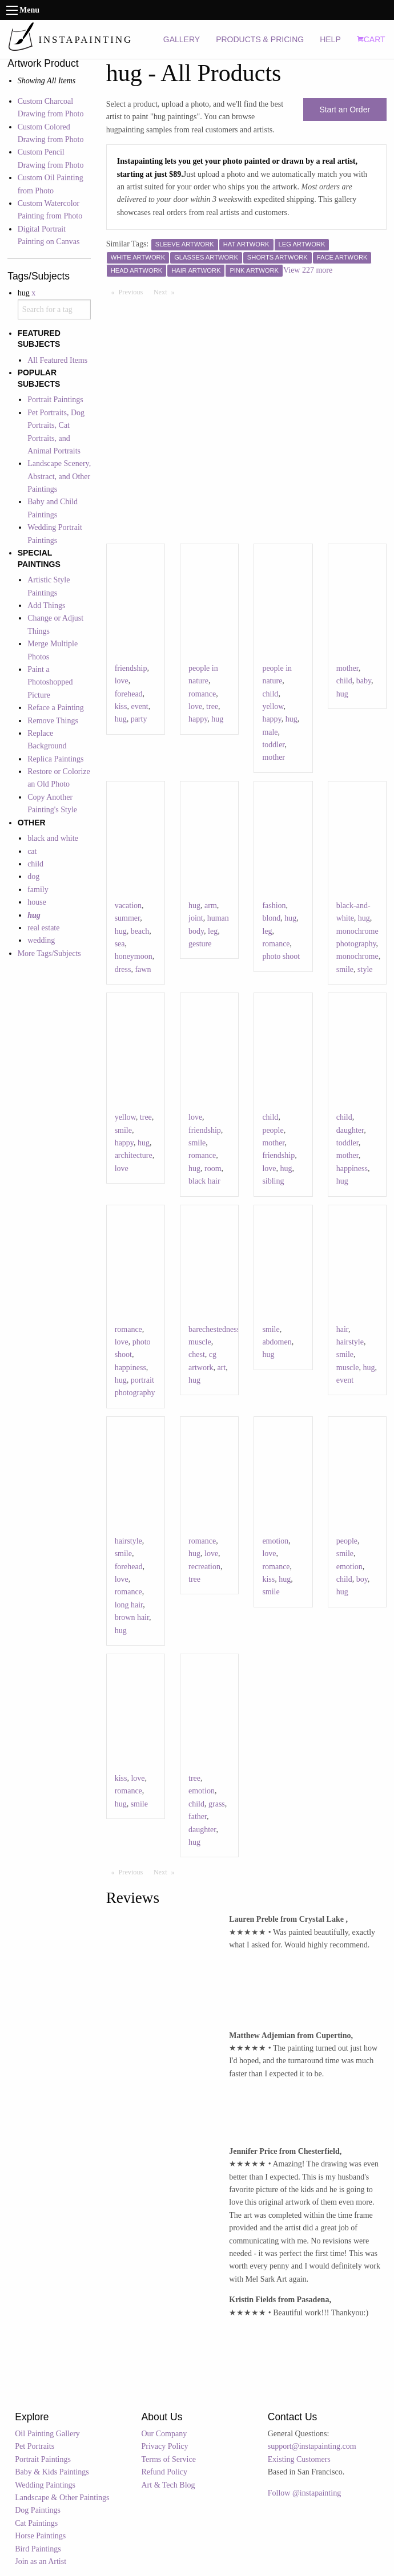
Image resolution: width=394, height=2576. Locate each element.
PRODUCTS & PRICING (260, 39)
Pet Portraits (34, 2446)
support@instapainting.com (312, 2446)
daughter (350, 1130)
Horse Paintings (40, 2536)
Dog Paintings (38, 2510)
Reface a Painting (55, 707)
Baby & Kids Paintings (52, 2472)
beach (140, 931)
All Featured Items (57, 360)
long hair (129, 1605)
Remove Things (52, 720)
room (213, 1168)
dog (33, 876)
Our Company (164, 2433)
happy (197, 719)
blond (271, 918)
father (197, 1816)
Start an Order (344, 109)
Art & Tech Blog (168, 2485)
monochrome (357, 956)
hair (342, 1329)
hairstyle (350, 1342)
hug (121, 719)
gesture (199, 943)
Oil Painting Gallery (47, 2433)
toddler (273, 744)
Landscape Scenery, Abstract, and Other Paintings (59, 476)
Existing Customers (299, 2459)
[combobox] (54, 309)
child (35, 864)
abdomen (276, 1342)
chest (196, 1354)
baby (363, 681)
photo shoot (281, 956)
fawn (143, 969)
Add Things (46, 605)
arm (210, 905)
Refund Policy (165, 2472)
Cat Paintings (36, 2523)
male (270, 732)
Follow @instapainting (304, 2493)
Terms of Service (169, 2459)
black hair (204, 1181)
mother (273, 757)
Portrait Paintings (55, 399)
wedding (41, 940)
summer (127, 918)
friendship (131, 668)
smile (344, 969)
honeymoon (133, 956)
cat (32, 851)
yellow (272, 706)
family (38, 889)
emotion (275, 1541)
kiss (121, 706)
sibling (273, 1181)
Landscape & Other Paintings (62, 2497)
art (222, 1367)
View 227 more (307, 270)
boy (362, 1579)
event (139, 706)
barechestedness (214, 1329)
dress (123, 969)
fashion (274, 905)
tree (212, 706)
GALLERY (181, 39)
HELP (330, 39)
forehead (129, 694)
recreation (204, 1566)
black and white (52, 838)
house (36, 902)
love (121, 681)
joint (195, 918)
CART (371, 39)
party (139, 719)
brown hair (132, 1617)
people (272, 1130)
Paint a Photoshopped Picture (50, 682)
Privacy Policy (165, 2446)
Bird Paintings (38, 2549)
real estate (43, 928)
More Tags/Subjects (49, 953)
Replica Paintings (55, 759)
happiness (352, 1168)
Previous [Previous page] (133, 291)
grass (216, 1804)
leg (213, 931)
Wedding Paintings (45, 2485)
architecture (133, 1155)
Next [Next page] (167, 291)
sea (120, 943)
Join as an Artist (40, 2561)
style (364, 969)
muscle (199, 1342)
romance (202, 694)
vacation (128, 905)
